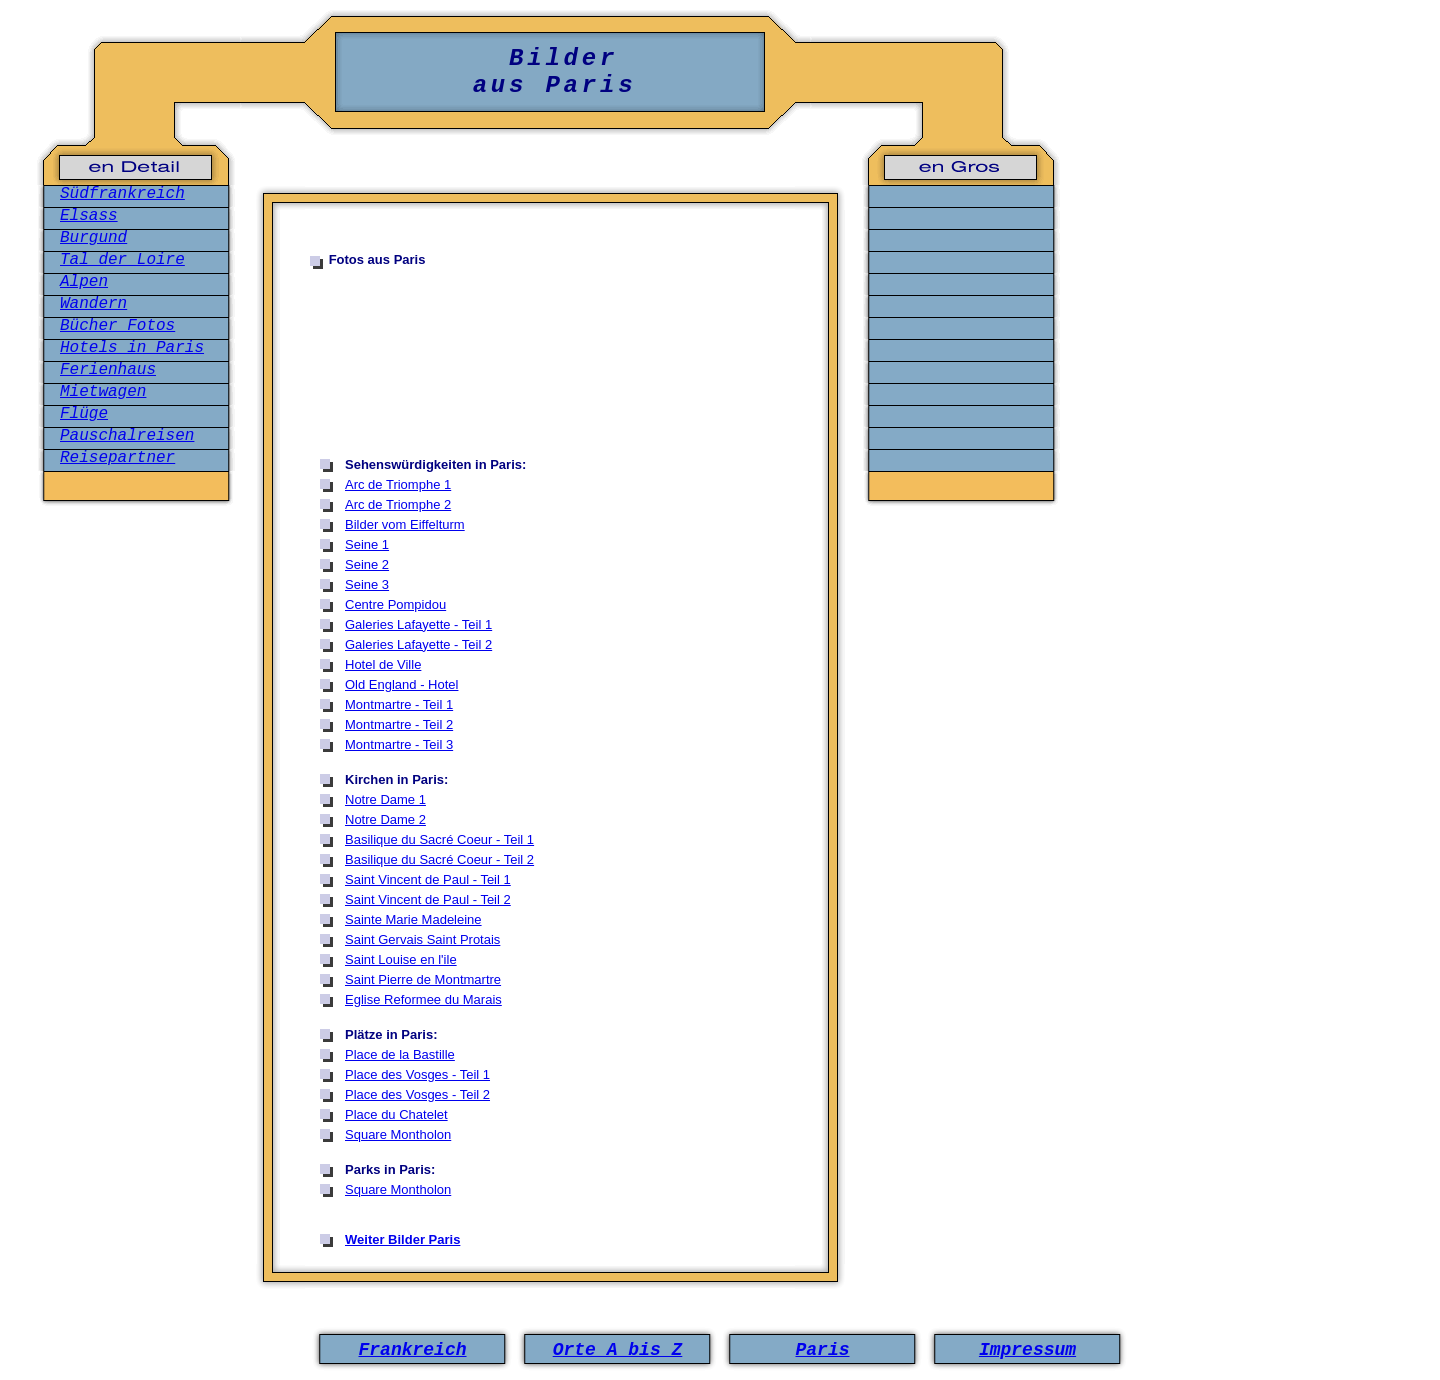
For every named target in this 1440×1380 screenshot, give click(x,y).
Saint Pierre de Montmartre (423, 979)
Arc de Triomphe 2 (398, 504)
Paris (822, 1350)
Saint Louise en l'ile (401, 959)
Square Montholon (398, 1134)
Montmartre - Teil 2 (399, 724)
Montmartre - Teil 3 (399, 744)
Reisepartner (117, 458)
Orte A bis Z (618, 1350)
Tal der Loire (122, 260)
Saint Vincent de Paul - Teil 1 (428, 879)
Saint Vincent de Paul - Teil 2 (428, 899)
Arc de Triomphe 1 (398, 484)
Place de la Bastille (400, 1054)
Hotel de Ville (383, 664)
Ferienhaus (108, 370)
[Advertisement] (556, 361)
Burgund (93, 238)
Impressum (1027, 1350)
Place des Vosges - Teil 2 (417, 1094)
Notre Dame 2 (385, 819)
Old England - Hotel (401, 684)
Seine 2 (367, 564)
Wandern (93, 304)
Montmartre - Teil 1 (399, 704)
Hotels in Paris (132, 348)
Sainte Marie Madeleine (413, 919)
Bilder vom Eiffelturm (405, 524)
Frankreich (412, 1350)
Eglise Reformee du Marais (423, 999)
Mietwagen (103, 392)
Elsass (89, 216)
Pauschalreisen (127, 436)
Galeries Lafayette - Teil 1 (418, 624)
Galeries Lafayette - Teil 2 (418, 644)
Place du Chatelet (396, 1114)
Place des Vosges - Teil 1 (417, 1074)
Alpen (84, 282)
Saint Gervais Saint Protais (422, 939)
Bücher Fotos (117, 326)
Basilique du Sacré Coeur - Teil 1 (439, 839)
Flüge (84, 414)
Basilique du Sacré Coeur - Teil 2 (439, 859)
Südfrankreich (122, 194)
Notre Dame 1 (385, 799)
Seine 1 (367, 544)
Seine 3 (367, 584)
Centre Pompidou (395, 604)
